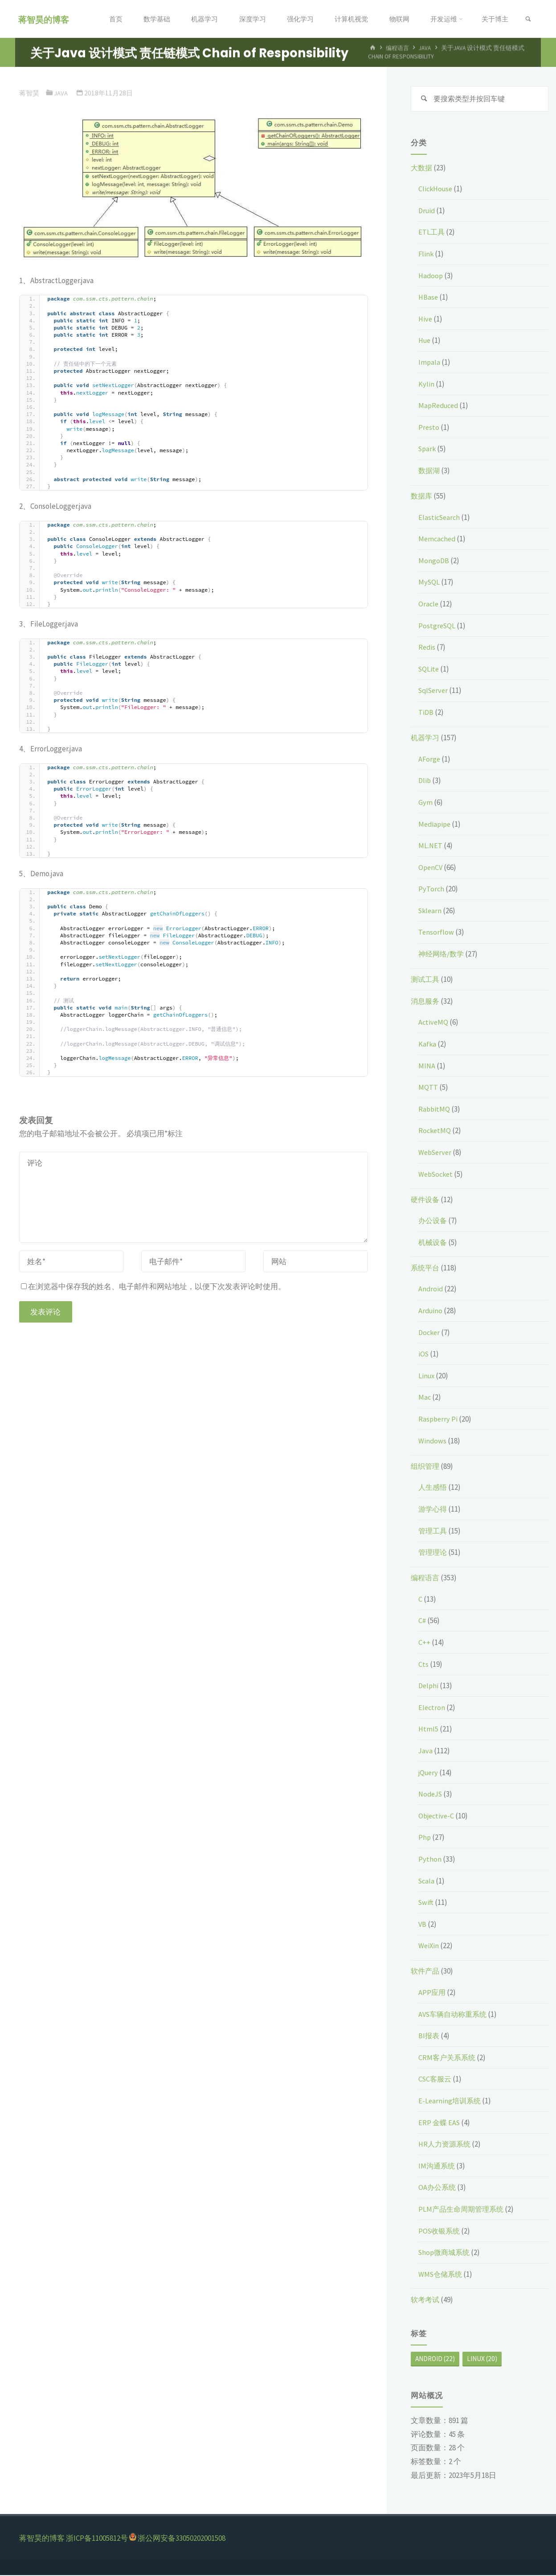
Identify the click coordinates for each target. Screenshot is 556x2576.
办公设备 (433, 1221)
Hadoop (431, 276)
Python (430, 1860)
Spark (427, 449)
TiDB (426, 713)
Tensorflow (436, 933)
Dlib (425, 781)
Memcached (438, 539)
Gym (425, 803)
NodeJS (431, 1795)
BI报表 (429, 2036)
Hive (425, 320)
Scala (427, 1882)
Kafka (427, 1045)
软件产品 (426, 1972)
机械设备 (433, 1243)
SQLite (429, 670)
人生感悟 (433, 1488)
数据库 (422, 497)
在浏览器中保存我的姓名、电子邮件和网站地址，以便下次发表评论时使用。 (153, 1286)
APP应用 (432, 1993)
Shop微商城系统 (445, 2253)
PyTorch (431, 889)
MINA (427, 1067)
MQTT (428, 1088)
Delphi (429, 1686)
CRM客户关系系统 (448, 2058)
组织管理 (426, 1467)
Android (431, 1290)
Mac (424, 1398)
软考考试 (426, 2300)
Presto (429, 428)
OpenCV (431, 868)
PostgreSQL (437, 626)
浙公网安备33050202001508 (181, 2539)
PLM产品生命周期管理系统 (463, 2210)
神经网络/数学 (442, 955)
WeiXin (429, 1946)
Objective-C (437, 1817)
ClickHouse (436, 189)
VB (422, 1925)
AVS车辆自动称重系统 (454, 2015)
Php (424, 1838)
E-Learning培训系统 (450, 2101)
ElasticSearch (440, 518)
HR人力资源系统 (446, 2145)
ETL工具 (432, 233)
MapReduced (440, 406)
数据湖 (429, 471)
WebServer (436, 1153)
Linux (427, 1376)
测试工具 (426, 980)
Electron (432, 1708)
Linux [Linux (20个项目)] (482, 2359)
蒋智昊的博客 (44, 19)
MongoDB (434, 561)
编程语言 (426, 1578)
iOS (423, 1355)
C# (422, 1621)
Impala (429, 363)
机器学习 (426, 738)
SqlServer (434, 691)
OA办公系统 (438, 2188)
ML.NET (430, 846)
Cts (423, 1665)
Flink (426, 255)
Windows (432, 1442)
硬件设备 (426, 1200)
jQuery (429, 1773)
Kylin (426, 385)
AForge (429, 760)
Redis (427, 648)
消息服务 (426, 1002)
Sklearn (430, 911)
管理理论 (433, 1553)
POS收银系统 (440, 2232)
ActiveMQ (433, 1023)
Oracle (428, 605)
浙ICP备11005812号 (97, 2539)
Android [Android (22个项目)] (435, 2359)
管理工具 (433, 1532)
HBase (428, 298)
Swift (426, 1903)
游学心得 (433, 1510)
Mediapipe (435, 825)
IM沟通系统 (437, 2167)
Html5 (428, 1730)
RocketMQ (435, 1131)
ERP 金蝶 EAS (440, 2123)
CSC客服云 (436, 2080)
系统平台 (426, 1269)
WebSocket (437, 1175)
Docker (430, 1333)
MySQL (429, 583)
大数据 (422, 168)
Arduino (431, 1311)
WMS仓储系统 (441, 2275)
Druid (427, 211)
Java (61, 93)
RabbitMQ (434, 1110)
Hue (425, 341)
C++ (424, 1643)
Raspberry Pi (438, 1420)
